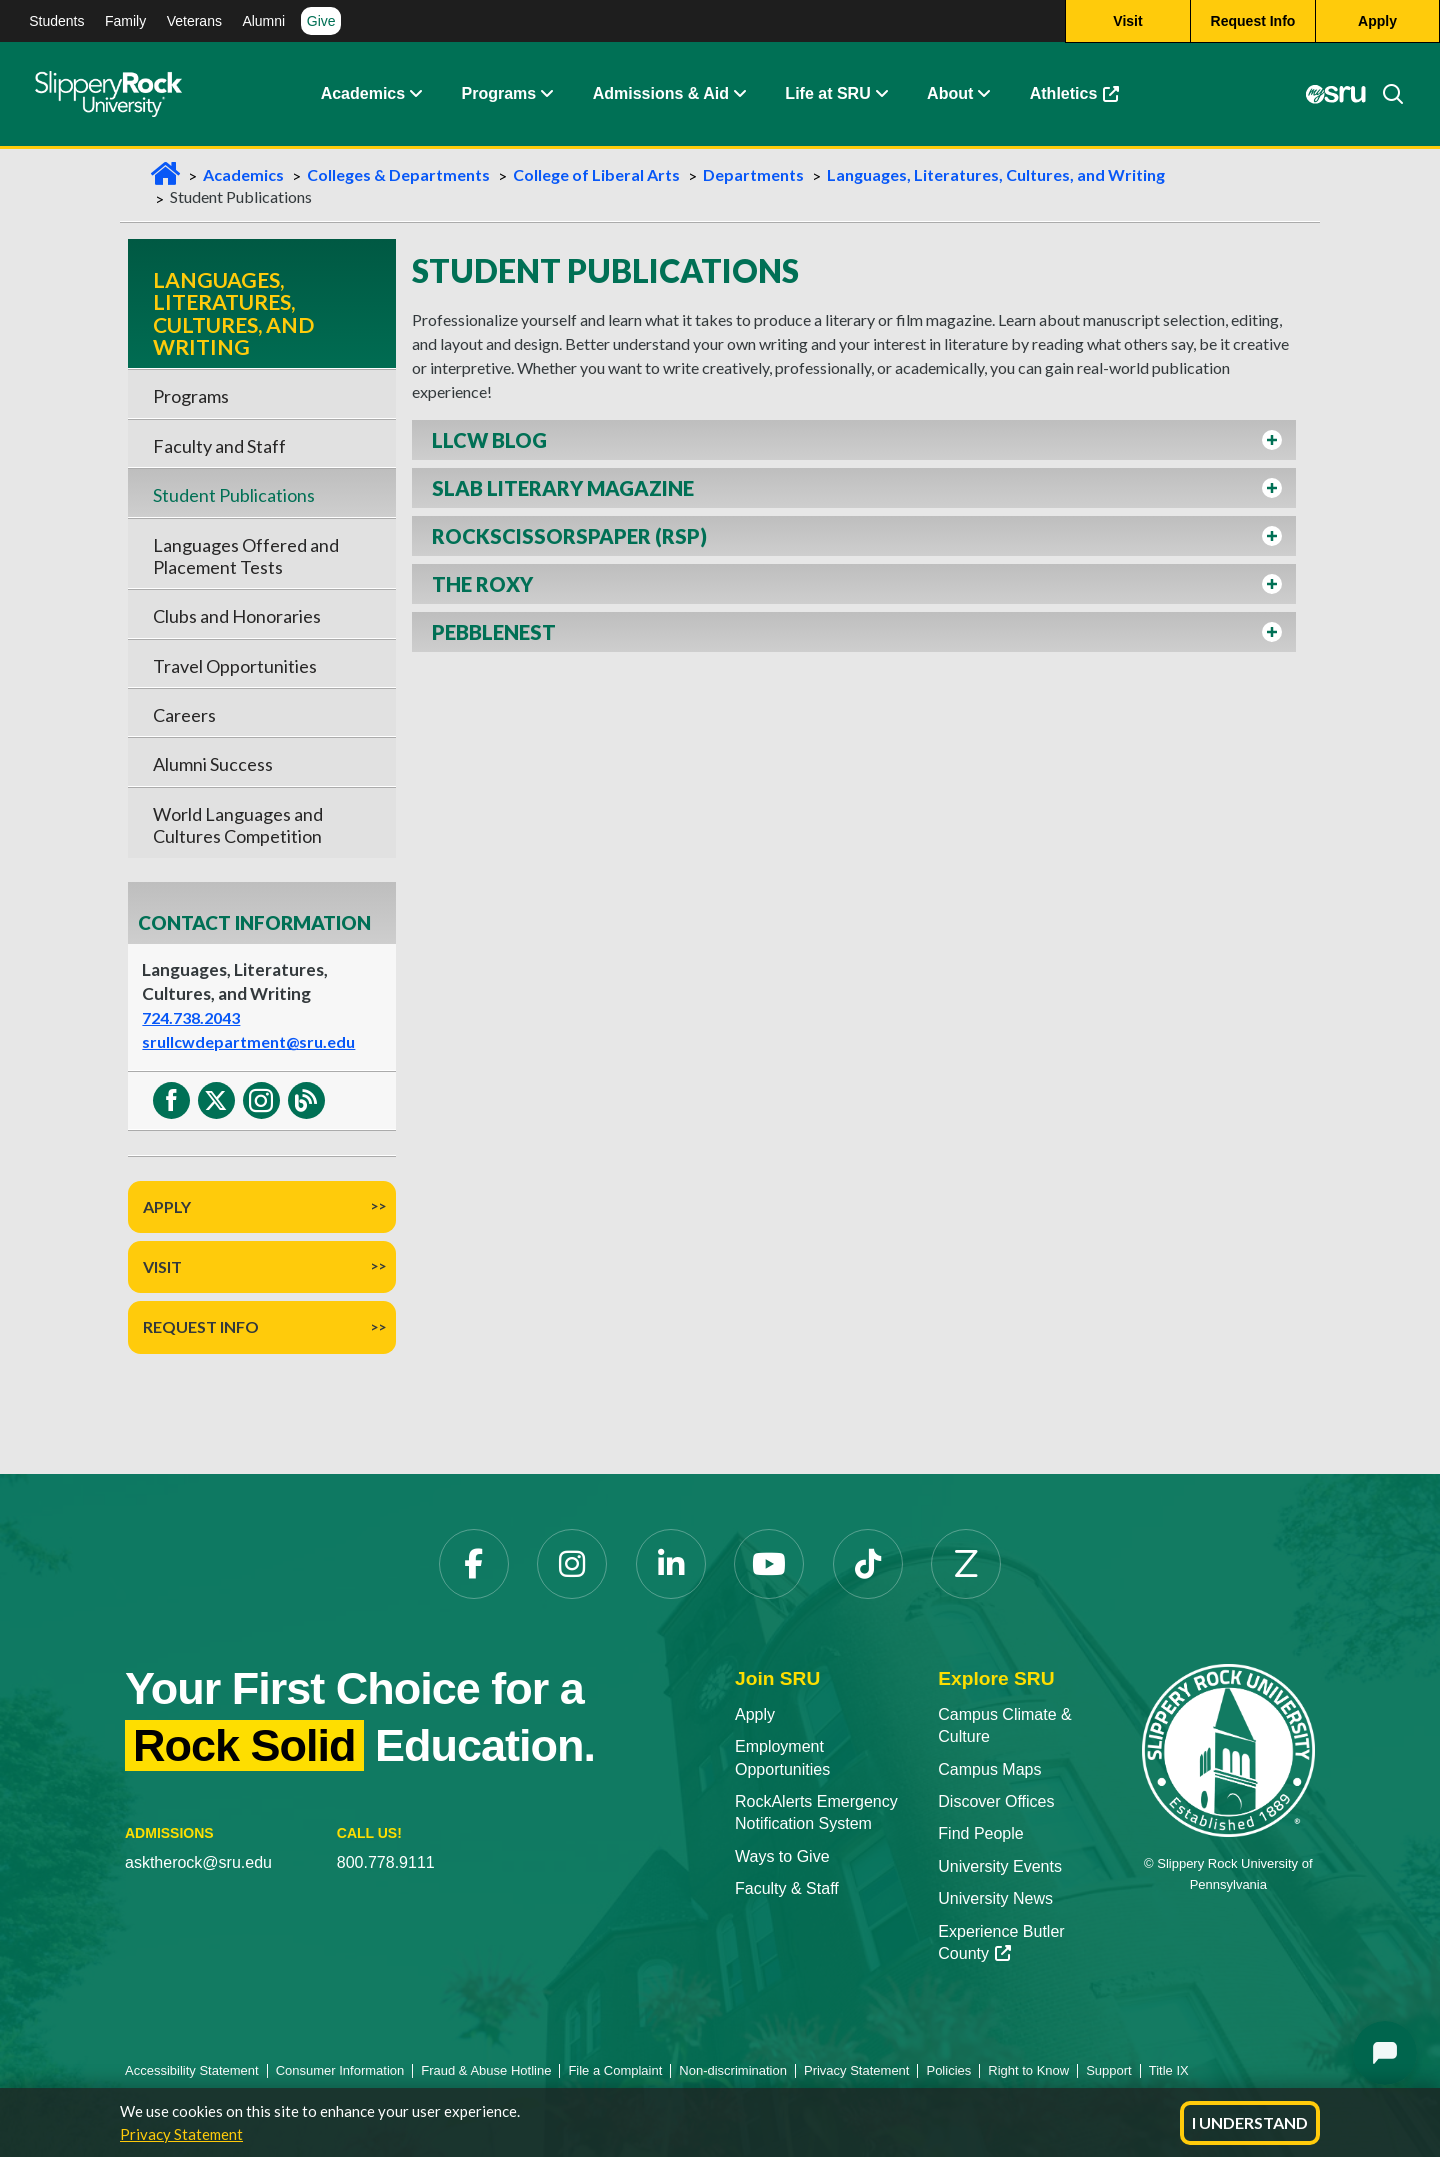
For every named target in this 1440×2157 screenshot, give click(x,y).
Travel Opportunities (235, 666)
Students (56, 21)
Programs (499, 94)
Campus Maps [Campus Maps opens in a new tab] (989, 1769)
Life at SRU (827, 94)
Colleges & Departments (398, 174)
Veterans (194, 21)
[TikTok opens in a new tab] (868, 1564)
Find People (980, 1833)
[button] (415, 95)
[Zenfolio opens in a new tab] (966, 1564)
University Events (1000, 1866)
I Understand (1250, 2122)
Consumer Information (340, 2070)
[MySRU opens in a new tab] (1335, 95)
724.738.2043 (191, 1017)
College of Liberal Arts (596, 174)
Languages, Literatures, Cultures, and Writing (996, 174)
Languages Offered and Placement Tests (246, 556)
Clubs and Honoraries (237, 616)
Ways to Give (782, 1856)
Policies (948, 2070)
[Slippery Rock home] (108, 95)
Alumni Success (213, 764)
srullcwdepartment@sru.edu (248, 1041)
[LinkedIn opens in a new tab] (671, 1564)
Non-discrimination (733, 2070)
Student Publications (234, 495)
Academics (363, 94)
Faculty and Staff (219, 446)
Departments (753, 174)
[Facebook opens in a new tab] (474, 1564)
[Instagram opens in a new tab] (572, 1564)
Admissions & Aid (661, 94)
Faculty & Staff (787, 1888)
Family (125, 21)
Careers (184, 715)
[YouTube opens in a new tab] (769, 1564)
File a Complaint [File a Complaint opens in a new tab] (615, 2070)
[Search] (1385, 95)
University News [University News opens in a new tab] (995, 1898)
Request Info (201, 1326)
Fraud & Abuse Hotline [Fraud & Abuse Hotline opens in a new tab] (486, 2070)
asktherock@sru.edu (198, 1862)
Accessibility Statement (192, 2070)
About (950, 94)
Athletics (1084, 99)
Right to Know (1028, 2070)
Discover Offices (996, 1801)
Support (1109, 2070)
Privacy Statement (181, 2134)
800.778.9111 (386, 1862)
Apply (167, 1206)
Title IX (1169, 2070)
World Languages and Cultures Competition (238, 825)
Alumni (263, 21)
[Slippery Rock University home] (1228, 1749)
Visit (162, 1266)
